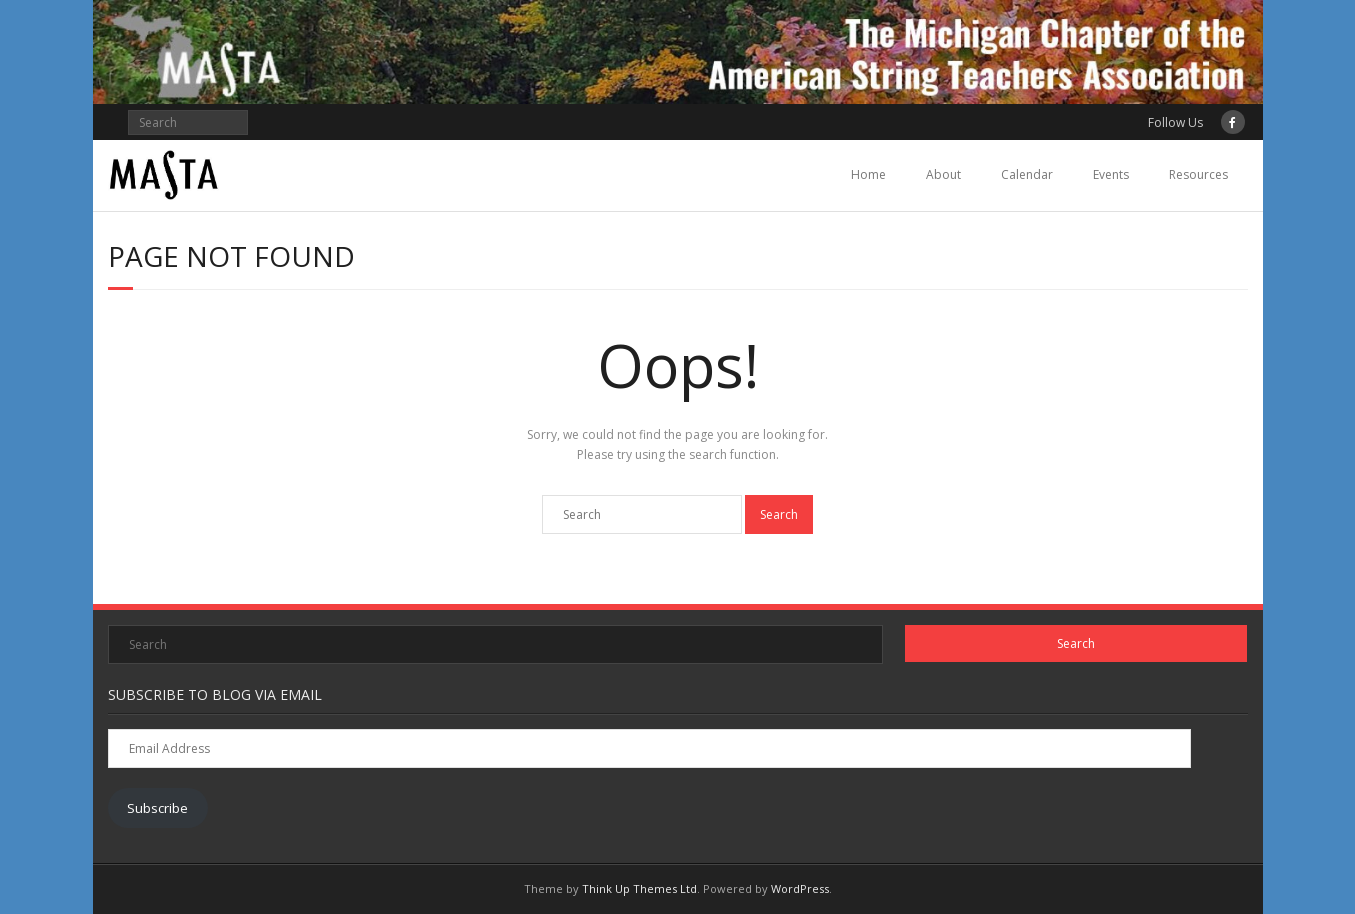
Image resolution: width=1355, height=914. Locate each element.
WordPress (800, 888)
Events (1111, 174)
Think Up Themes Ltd (639, 888)
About (943, 174)
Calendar (1027, 174)
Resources (1198, 174)
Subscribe (157, 808)
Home (868, 174)
